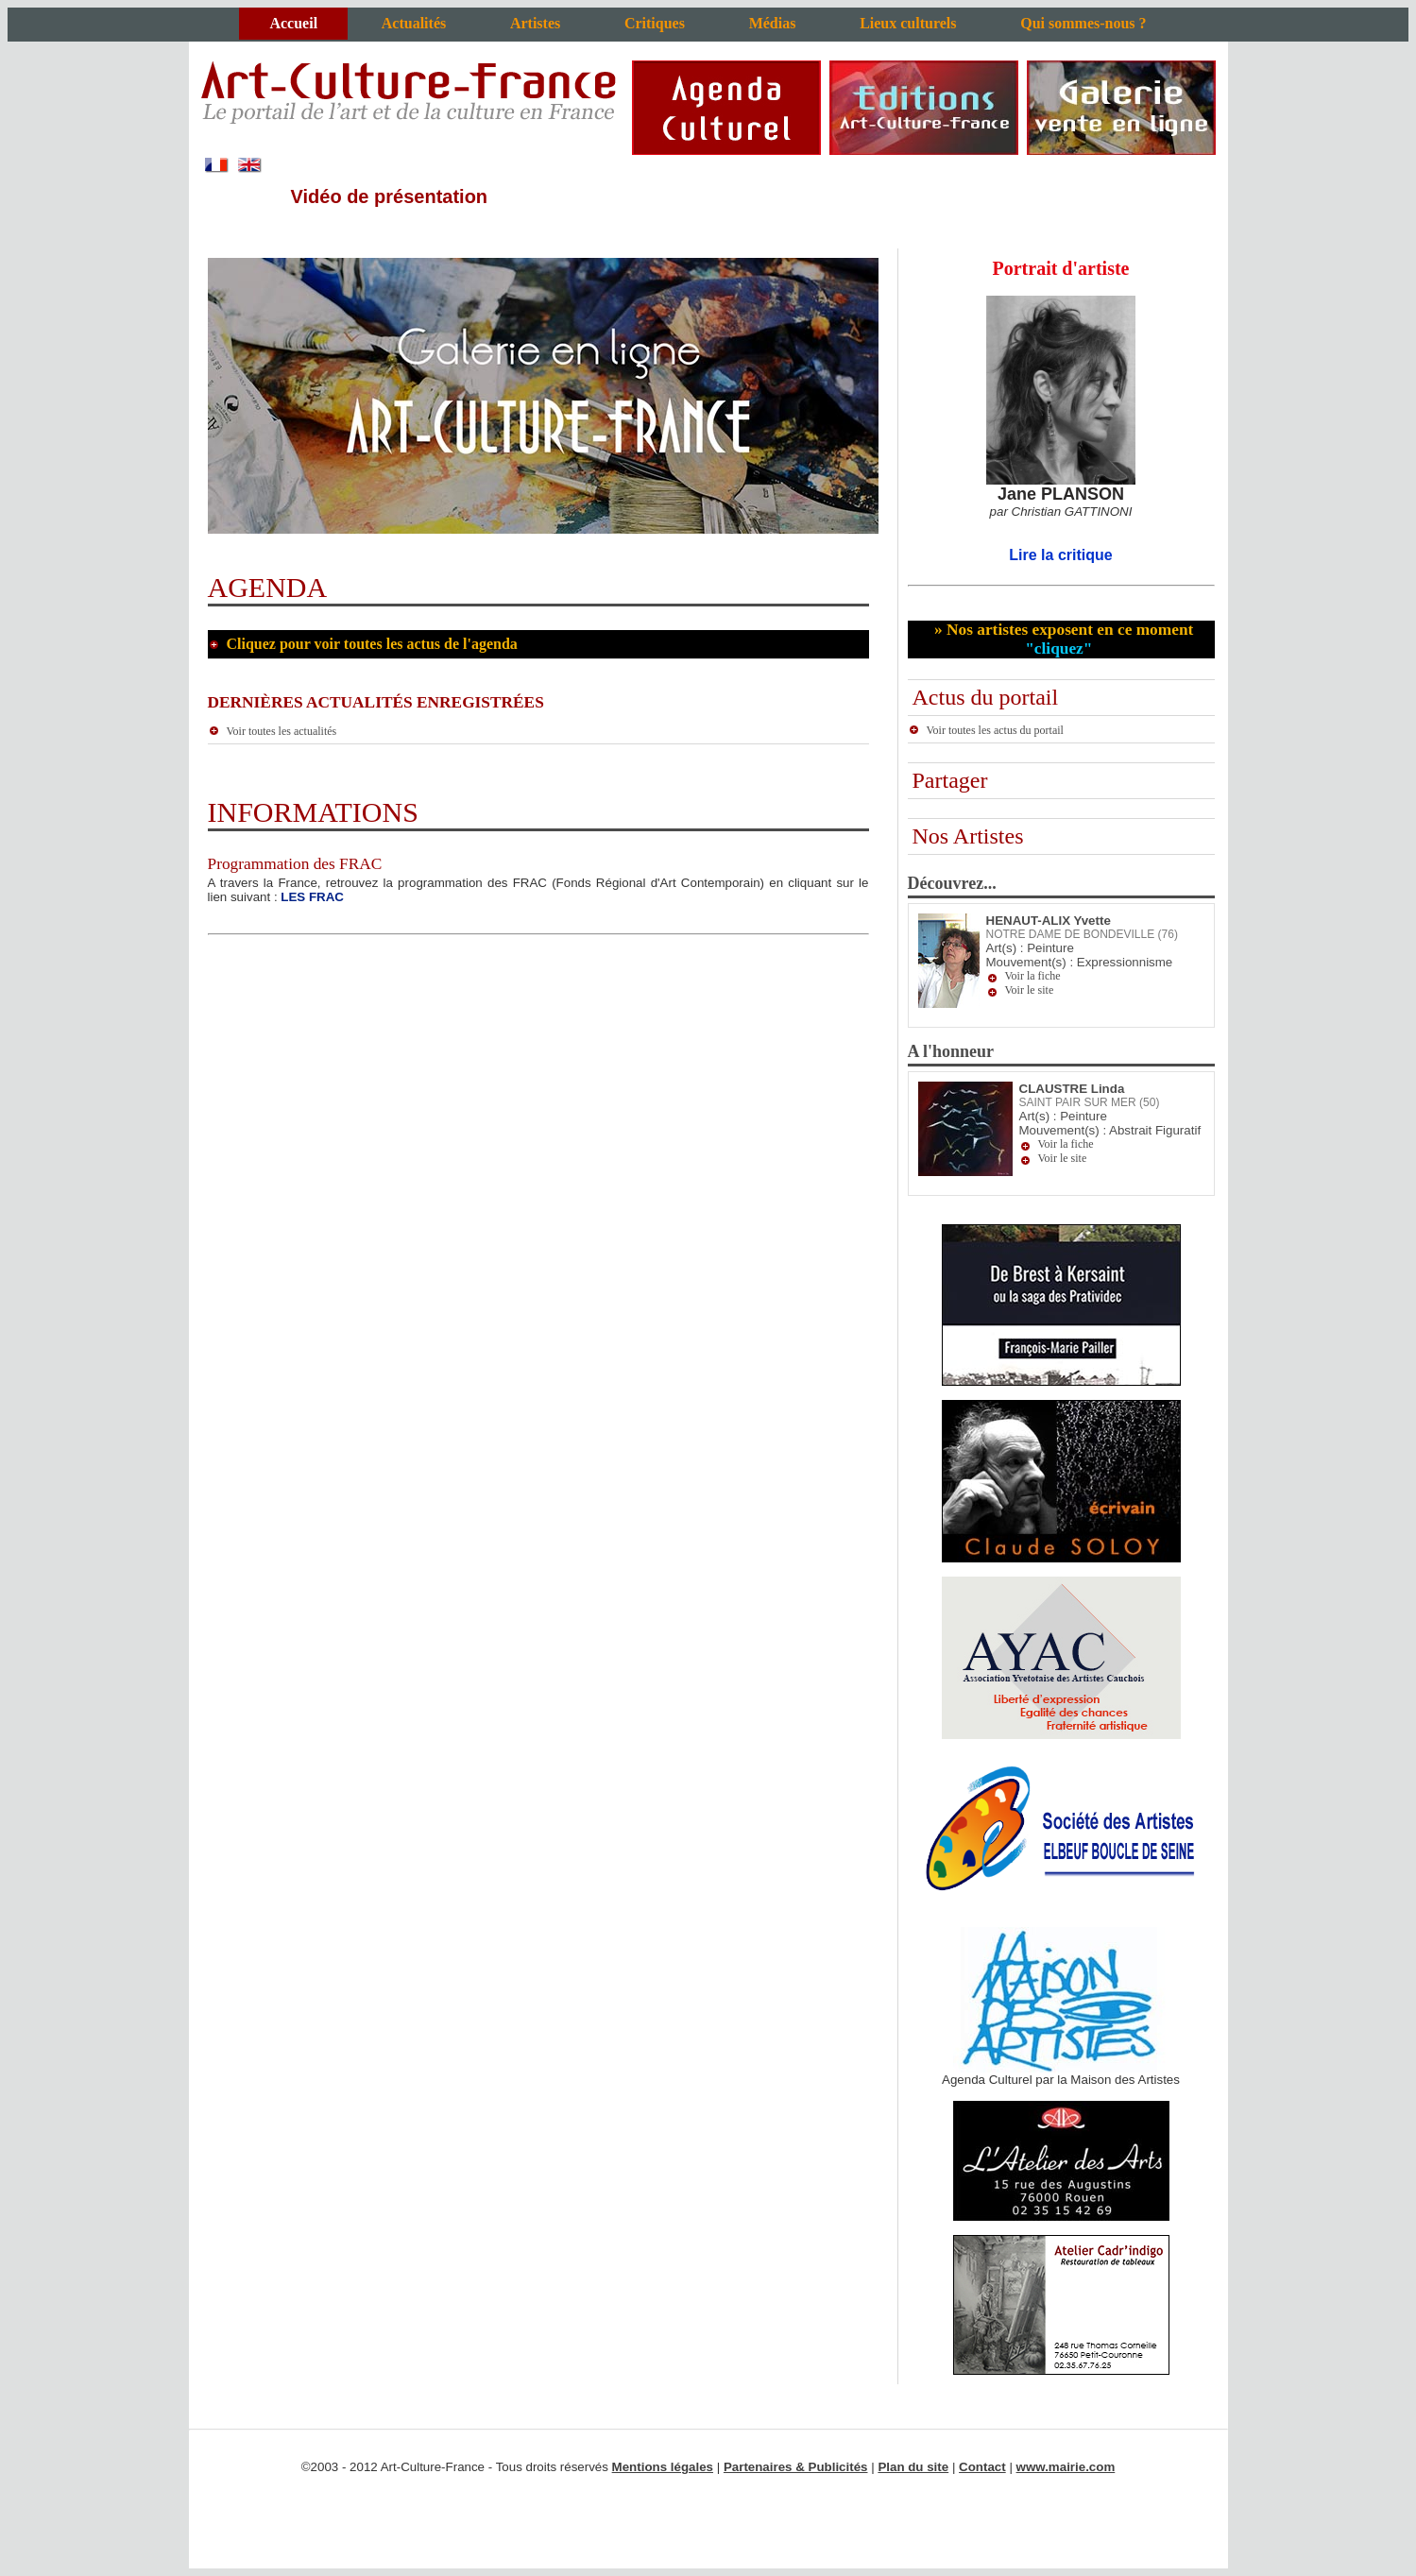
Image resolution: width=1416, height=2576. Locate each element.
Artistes (535, 23)
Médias (772, 23)
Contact (982, 2467)
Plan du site (913, 2467)
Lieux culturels (908, 23)
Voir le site (1029, 990)
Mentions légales (662, 2467)
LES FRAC (312, 897)
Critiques (654, 23)
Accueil (293, 23)
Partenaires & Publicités (796, 2467)
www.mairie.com (1066, 2467)
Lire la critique (1060, 555)
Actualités (414, 23)
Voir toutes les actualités (272, 731)
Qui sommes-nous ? (1083, 23)
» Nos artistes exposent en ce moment (1062, 639)
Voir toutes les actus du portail (986, 730)
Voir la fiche (1033, 975)
